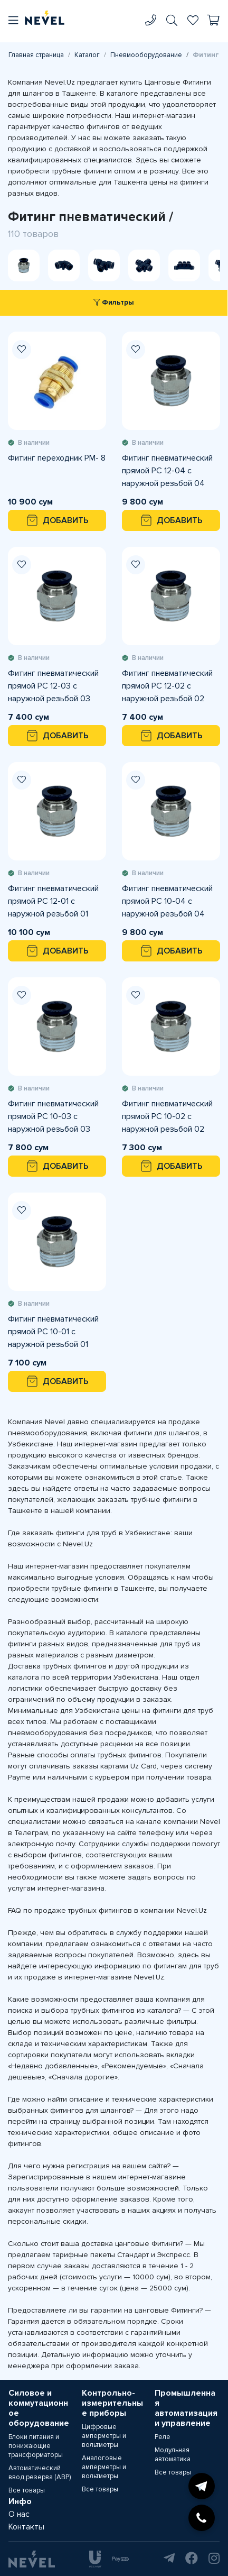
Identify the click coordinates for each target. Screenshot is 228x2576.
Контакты (26, 2527)
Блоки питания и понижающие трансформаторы (35, 2446)
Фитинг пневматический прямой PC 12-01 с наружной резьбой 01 (53, 901)
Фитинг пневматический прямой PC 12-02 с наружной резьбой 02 (167, 686)
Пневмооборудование (146, 55)
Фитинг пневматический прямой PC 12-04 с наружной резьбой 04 (167, 471)
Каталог (87, 55)
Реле (162, 2437)
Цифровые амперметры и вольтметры (104, 2436)
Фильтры (113, 302)
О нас (19, 2514)
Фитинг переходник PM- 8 (57, 458)
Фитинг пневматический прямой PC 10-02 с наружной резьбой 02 (167, 1116)
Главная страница (36, 55)
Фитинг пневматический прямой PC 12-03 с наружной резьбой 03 (53, 686)
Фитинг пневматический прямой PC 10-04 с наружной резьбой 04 (167, 901)
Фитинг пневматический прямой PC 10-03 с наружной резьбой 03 (53, 1116)
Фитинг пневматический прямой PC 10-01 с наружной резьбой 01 (53, 1332)
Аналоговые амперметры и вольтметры (104, 2467)
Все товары (26, 2490)
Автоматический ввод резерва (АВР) (39, 2472)
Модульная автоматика (173, 2454)
